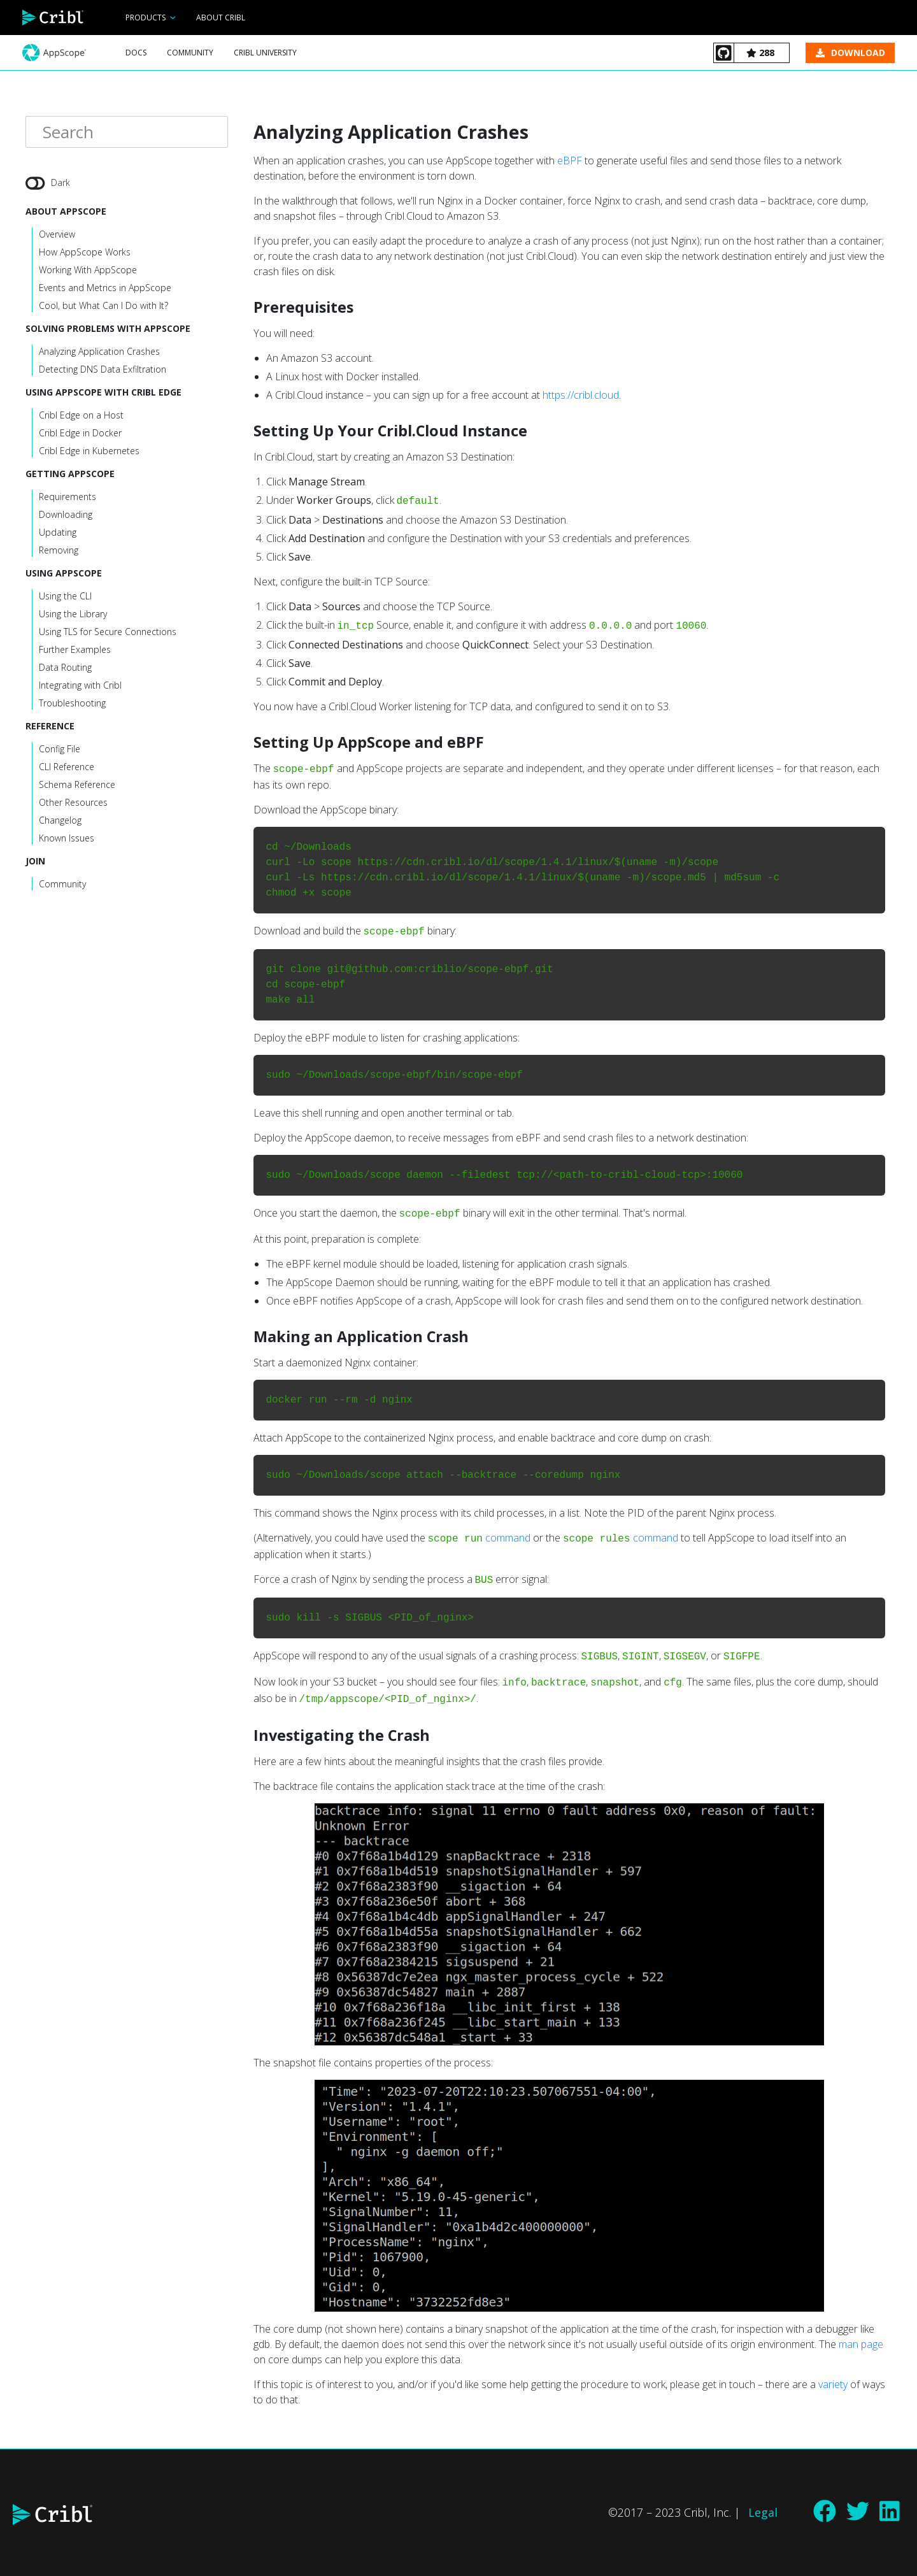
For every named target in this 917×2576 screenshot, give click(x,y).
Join (35, 862)
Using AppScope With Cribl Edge (103, 393)
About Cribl (220, 17)
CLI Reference (66, 768)
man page (861, 2344)
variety (833, 2384)
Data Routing (65, 668)
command (507, 1538)
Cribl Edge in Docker (80, 434)
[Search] (126, 133)
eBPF (569, 161)
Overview (57, 235)
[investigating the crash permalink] (247, 1735)
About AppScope (65, 212)
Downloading (65, 516)
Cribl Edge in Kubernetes (89, 452)
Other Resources (73, 804)
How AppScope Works (85, 253)
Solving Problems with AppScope (107, 330)
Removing (58, 551)
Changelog (60, 821)
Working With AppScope (88, 271)
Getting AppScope (70, 475)
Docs (135, 52)
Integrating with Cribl (80, 686)
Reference (50, 727)
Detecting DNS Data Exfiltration (102, 370)
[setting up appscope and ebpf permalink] (247, 742)
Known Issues (66, 839)
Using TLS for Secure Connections (107, 633)
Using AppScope (63, 574)
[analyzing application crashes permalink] (247, 132)
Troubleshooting (72, 704)
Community (190, 52)
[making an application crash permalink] (247, 1336)
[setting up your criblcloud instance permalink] (247, 431)
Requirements (67, 498)
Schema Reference (77, 786)
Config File (59, 750)
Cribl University (265, 52)
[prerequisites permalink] (247, 307)
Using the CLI (65, 597)
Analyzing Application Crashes (99, 353)
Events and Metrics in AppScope (105, 289)
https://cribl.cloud (581, 395)
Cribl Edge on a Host (81, 416)
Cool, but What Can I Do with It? (103, 307)
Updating (57, 533)
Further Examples (75, 651)
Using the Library (73, 615)
